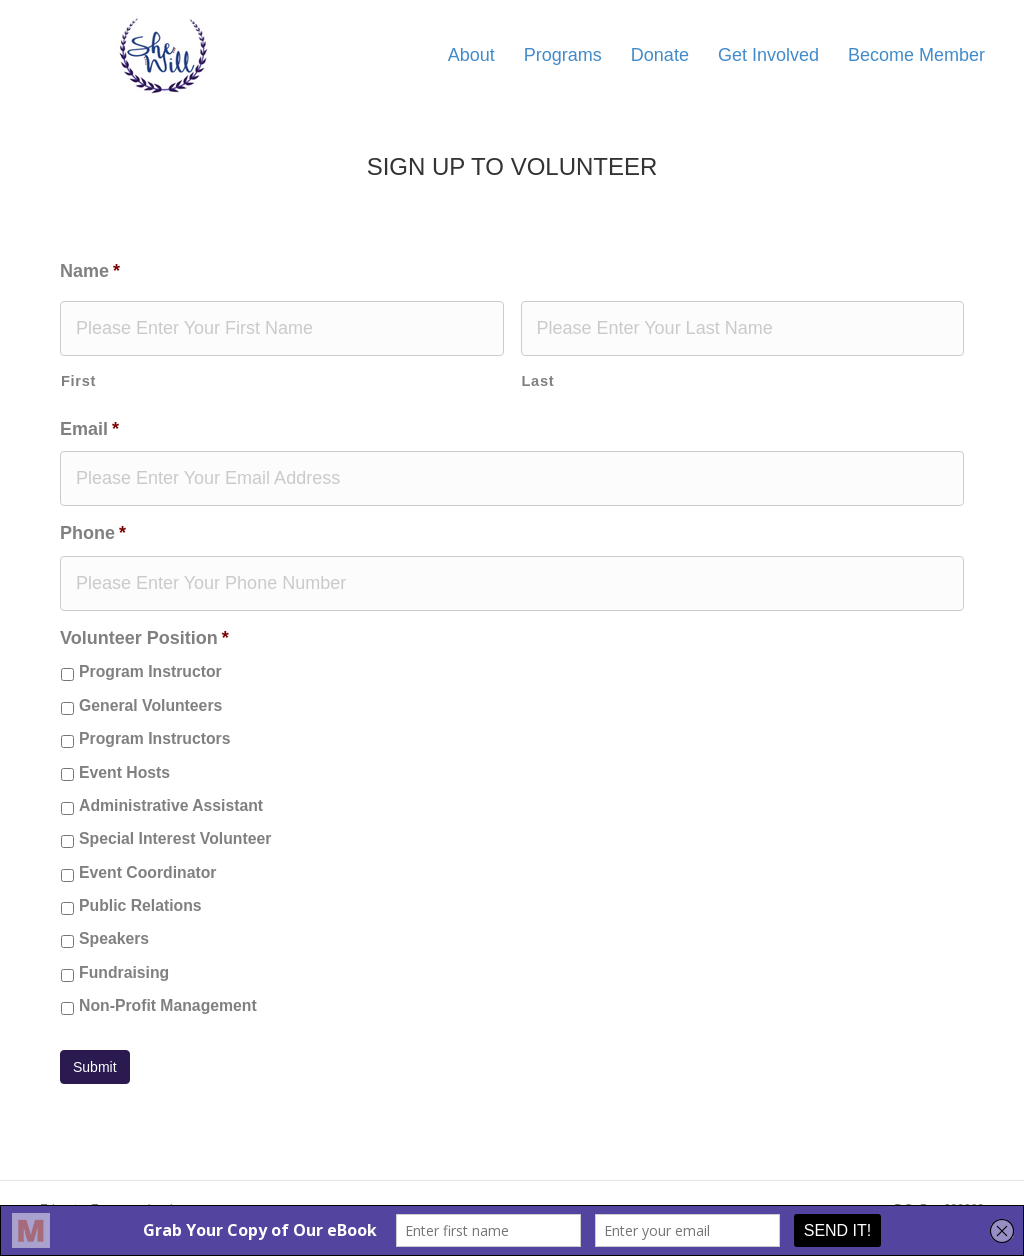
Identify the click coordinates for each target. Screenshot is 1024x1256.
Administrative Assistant (171, 805)
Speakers (114, 938)
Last (538, 381)
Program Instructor (150, 671)
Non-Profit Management (168, 1005)
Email (89, 429)
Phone (93, 533)
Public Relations (140, 905)
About (471, 55)
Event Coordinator (147, 872)
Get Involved (768, 55)
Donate (660, 55)
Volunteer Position (144, 638)
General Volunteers (150, 705)
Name (90, 271)
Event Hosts (124, 772)
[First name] (282, 328)
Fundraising (124, 972)
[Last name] (743, 328)
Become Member (916, 55)
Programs (563, 55)
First (78, 381)
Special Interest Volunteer (175, 838)
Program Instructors (154, 738)
